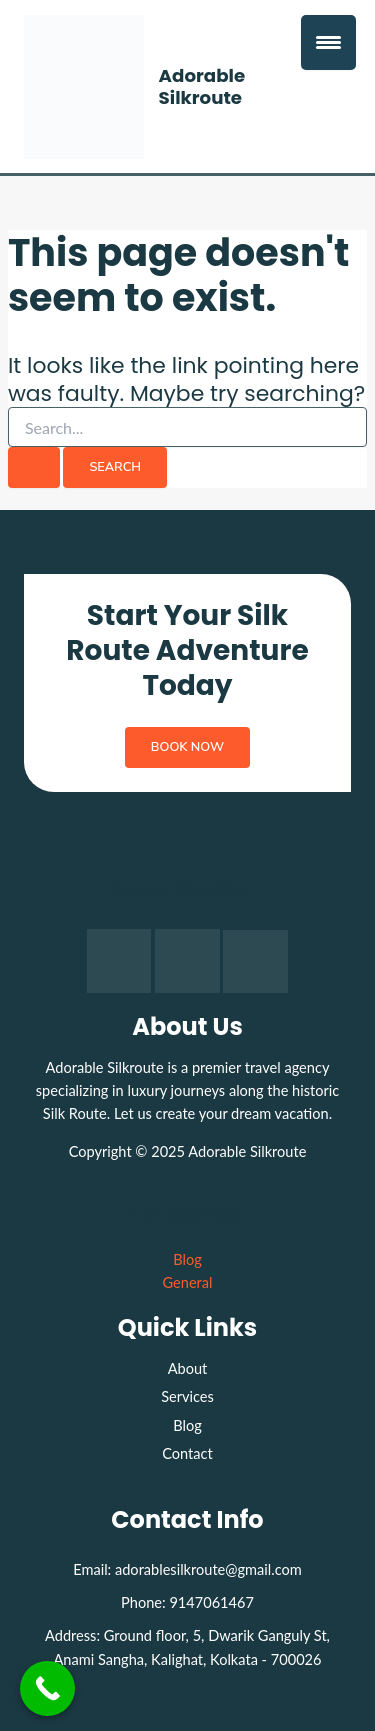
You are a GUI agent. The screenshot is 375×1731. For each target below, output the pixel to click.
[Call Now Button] (47, 1688)
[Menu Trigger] (328, 42)
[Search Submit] (34, 467)
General (188, 1282)
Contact (187, 1453)
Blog (187, 1259)
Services (187, 1396)
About (188, 1368)
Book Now (187, 747)
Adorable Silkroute (202, 86)
